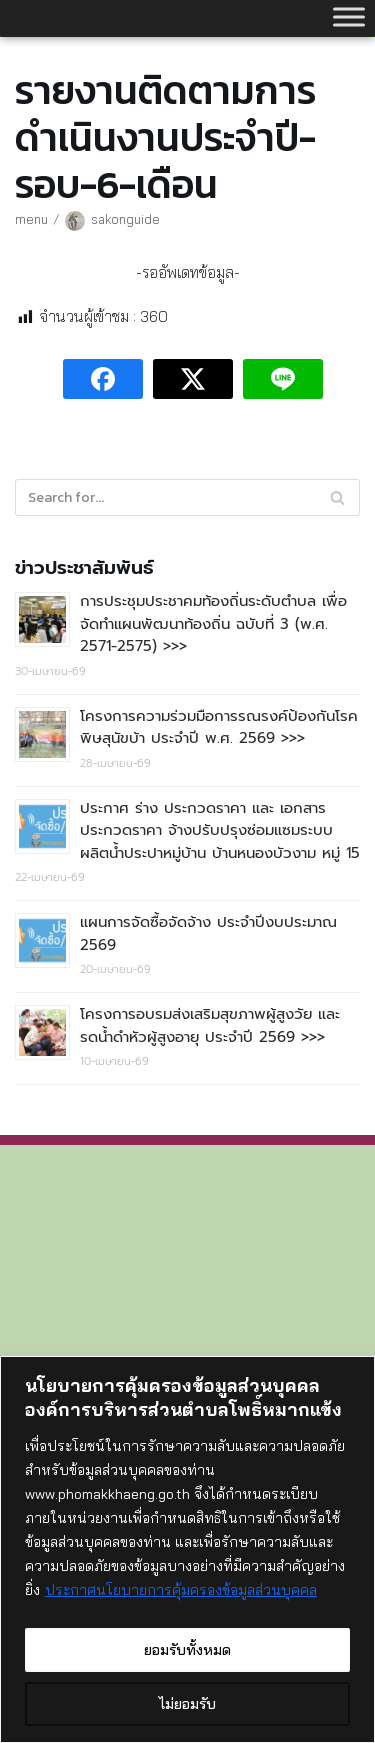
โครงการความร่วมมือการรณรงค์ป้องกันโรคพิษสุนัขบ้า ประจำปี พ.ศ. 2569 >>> (219, 727)
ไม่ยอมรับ (187, 1704)
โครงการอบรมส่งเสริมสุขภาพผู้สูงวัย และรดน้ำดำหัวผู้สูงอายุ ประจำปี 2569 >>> (210, 1025)
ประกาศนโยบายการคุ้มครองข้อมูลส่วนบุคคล (181, 1590)
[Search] (187, 497)
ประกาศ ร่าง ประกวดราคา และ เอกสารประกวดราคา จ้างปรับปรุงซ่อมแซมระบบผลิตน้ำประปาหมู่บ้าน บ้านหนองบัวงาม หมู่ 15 (220, 830)
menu (31, 219)
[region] (187, 1549)
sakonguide (125, 219)
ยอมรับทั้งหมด (187, 1650)
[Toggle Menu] (349, 16)
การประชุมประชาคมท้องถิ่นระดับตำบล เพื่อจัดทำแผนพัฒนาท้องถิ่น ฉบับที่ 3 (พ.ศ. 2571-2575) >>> (213, 623)
